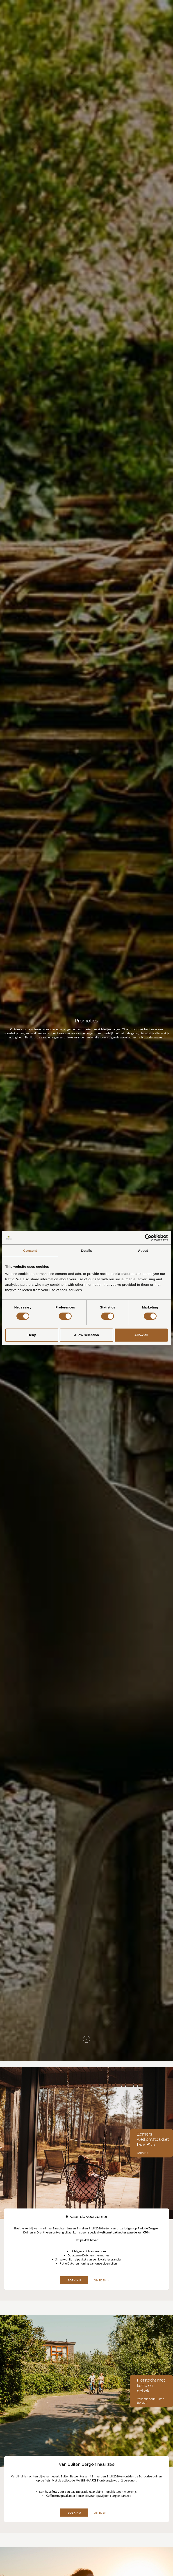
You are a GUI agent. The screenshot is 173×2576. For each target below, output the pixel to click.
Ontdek (101, 2280)
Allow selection (86, 1335)
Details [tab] (86, 1250)
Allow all (141, 1335)
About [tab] (143, 1250)
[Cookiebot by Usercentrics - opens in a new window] (148, 1237)
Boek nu (74, 2280)
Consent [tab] (30, 1250)
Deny (31, 1335)
